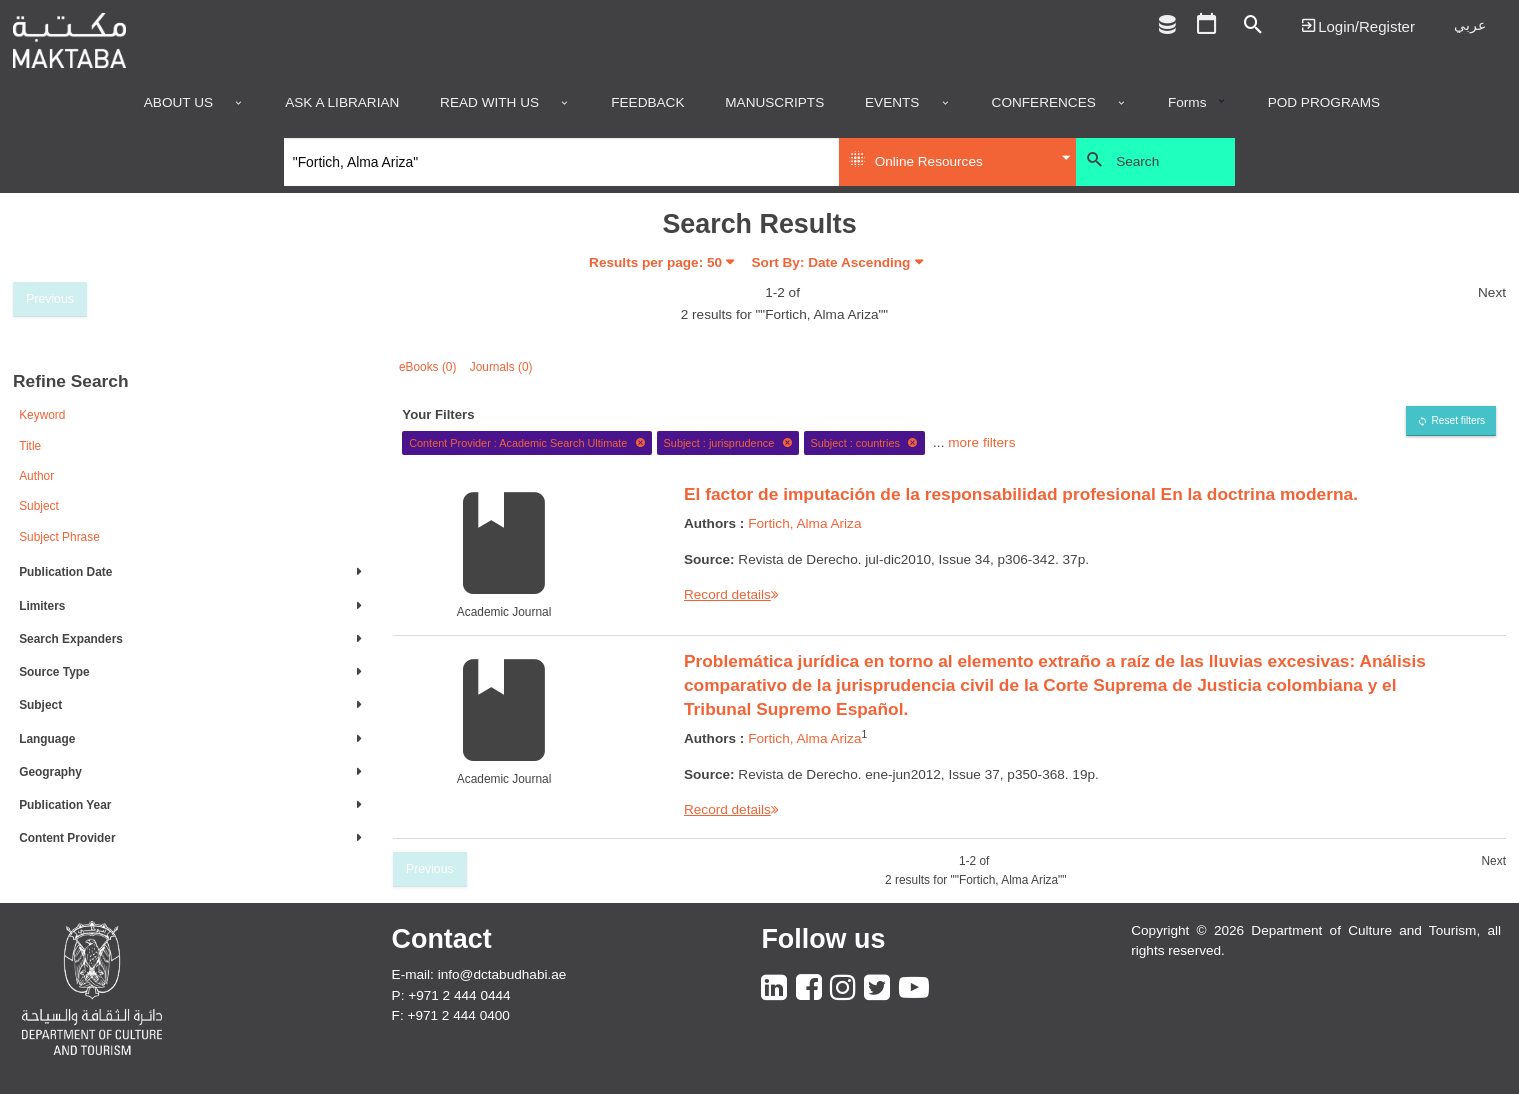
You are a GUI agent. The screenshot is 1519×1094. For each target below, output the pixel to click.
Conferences (1044, 103)
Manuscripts (774, 103)
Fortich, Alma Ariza (804, 523)
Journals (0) (501, 367)
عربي (1470, 25)
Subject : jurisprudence (728, 443)
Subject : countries (864, 443)
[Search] (561, 162)
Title (30, 446)
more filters (981, 442)
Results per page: (655, 262)
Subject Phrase (59, 537)
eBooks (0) (428, 367)
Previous (50, 299)
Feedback (647, 103)
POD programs (1324, 103)
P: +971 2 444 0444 (451, 995)
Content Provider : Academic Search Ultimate (527, 443)
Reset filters (1458, 420)
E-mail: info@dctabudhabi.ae (479, 974)
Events (892, 103)
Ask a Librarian (342, 103)
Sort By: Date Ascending (831, 262)
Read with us (489, 103)
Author (36, 476)
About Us (178, 103)
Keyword (42, 415)
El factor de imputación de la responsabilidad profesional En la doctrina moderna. (1021, 494)
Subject (39, 506)
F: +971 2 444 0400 (451, 1015)
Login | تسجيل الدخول (1358, 25)
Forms (1187, 103)
